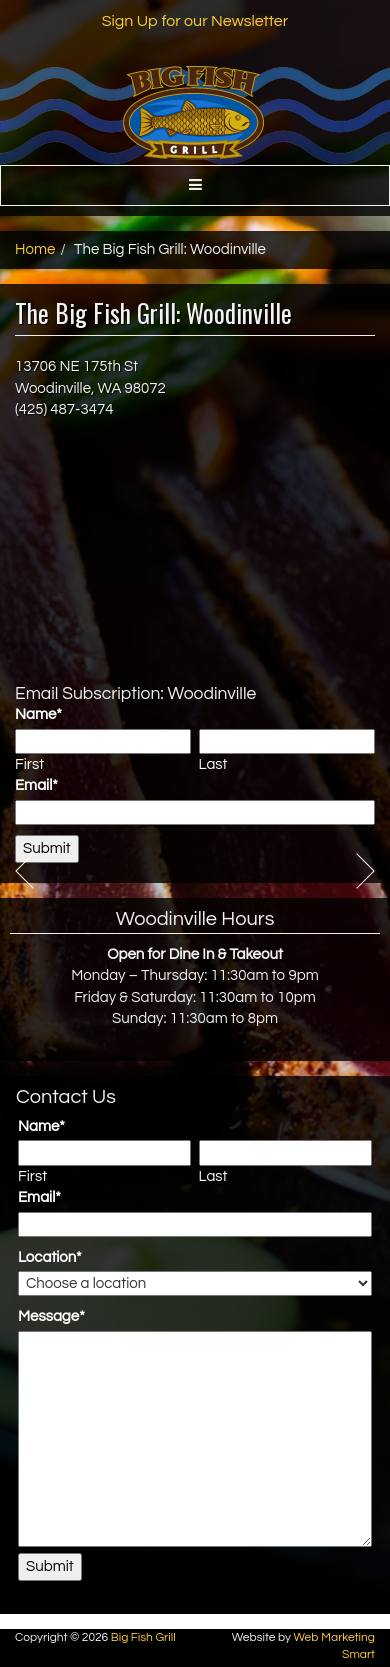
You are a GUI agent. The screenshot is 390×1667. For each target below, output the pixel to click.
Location (50, 1257)
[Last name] (287, 741)
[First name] (103, 741)
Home (35, 249)
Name (38, 714)
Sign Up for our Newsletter (195, 21)
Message (51, 1316)
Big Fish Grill (143, 1637)
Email (36, 785)
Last (213, 764)
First (29, 764)
